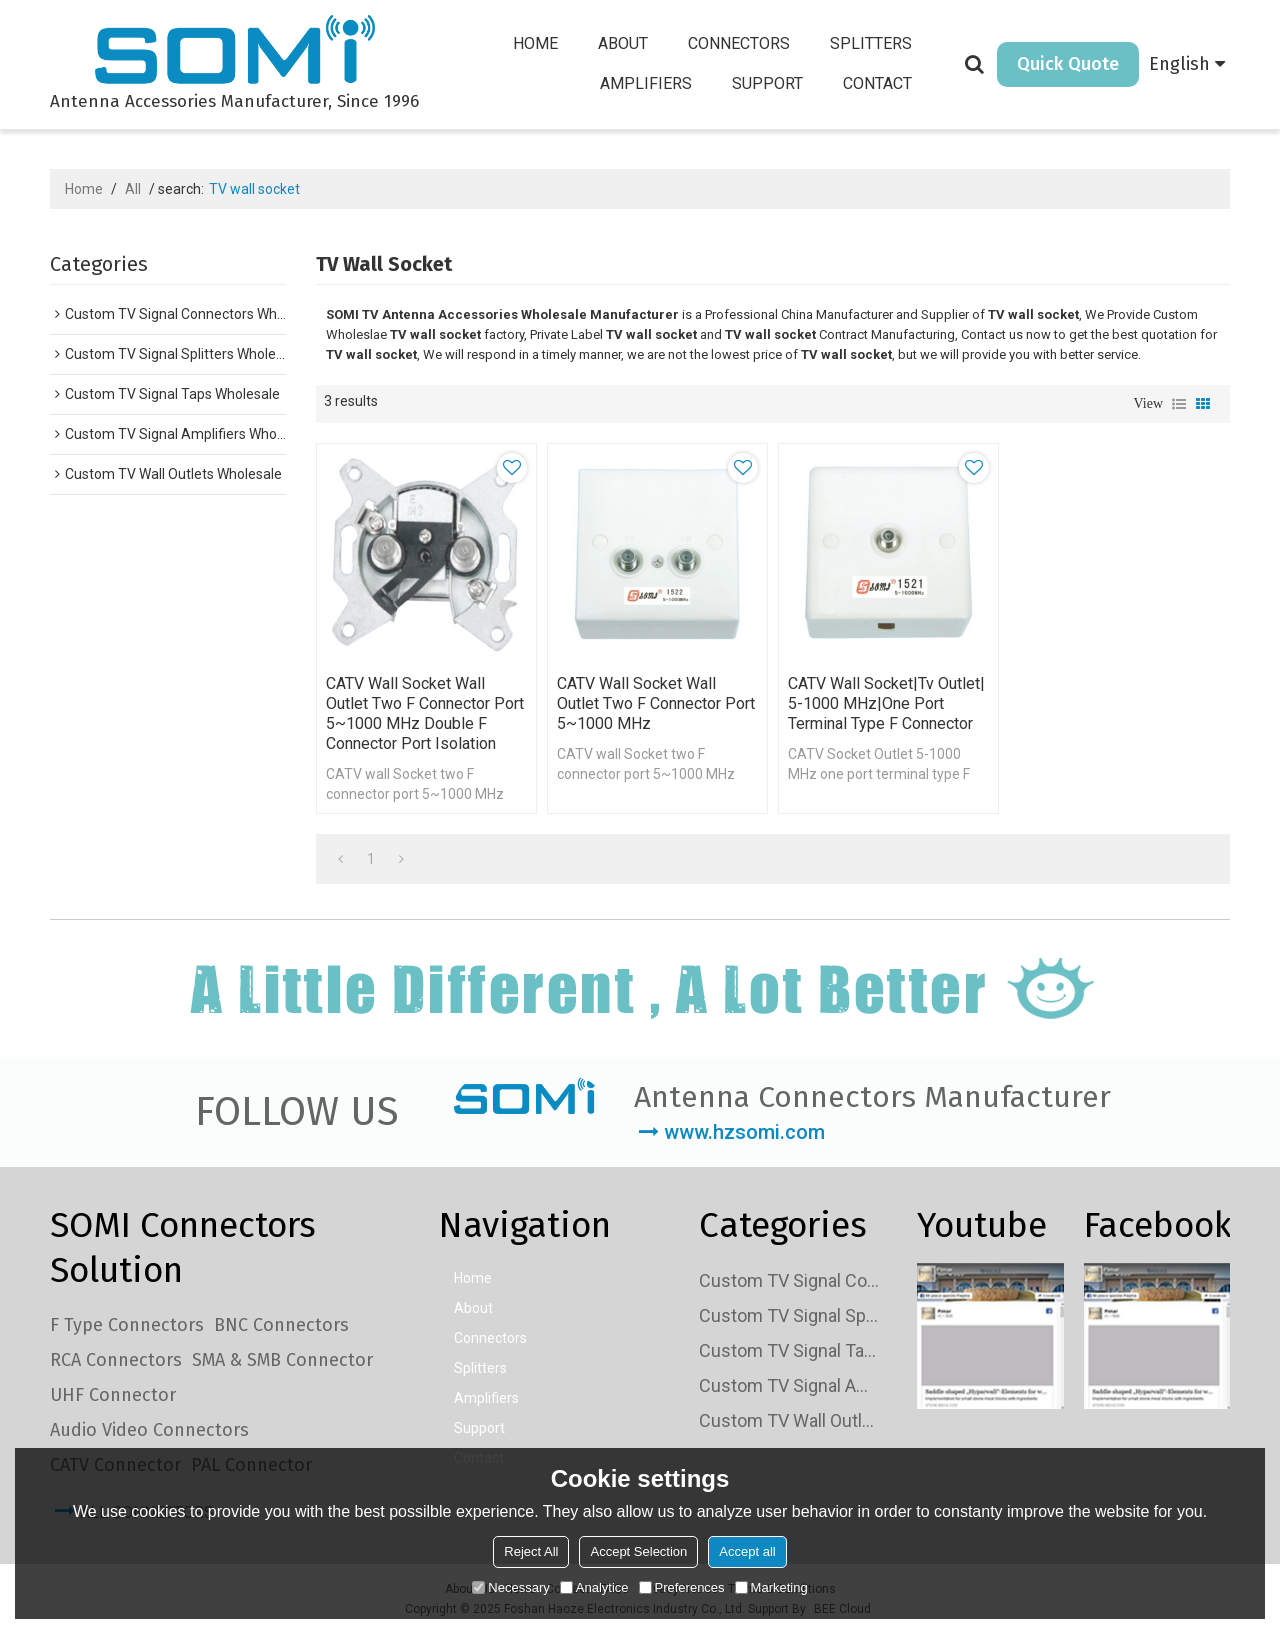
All (133, 189)
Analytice (594, 1587)
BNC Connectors (281, 1325)
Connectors (739, 43)
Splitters (871, 43)
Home (535, 43)
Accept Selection (638, 1551)
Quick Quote (1068, 64)
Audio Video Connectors (149, 1430)
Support (767, 83)
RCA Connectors (116, 1360)
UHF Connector (113, 1395)
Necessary (510, 1587)
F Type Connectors (127, 1325)
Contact (877, 83)
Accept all (747, 1551)
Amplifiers (646, 83)
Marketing (771, 1587)
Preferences (682, 1587)
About (623, 43)
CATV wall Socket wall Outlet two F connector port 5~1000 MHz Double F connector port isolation (425, 713)
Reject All (531, 1551)
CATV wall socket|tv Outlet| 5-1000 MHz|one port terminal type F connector (886, 703)
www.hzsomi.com (744, 1132)
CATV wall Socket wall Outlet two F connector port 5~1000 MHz (656, 703)
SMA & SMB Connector (282, 1360)
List (1179, 404)
